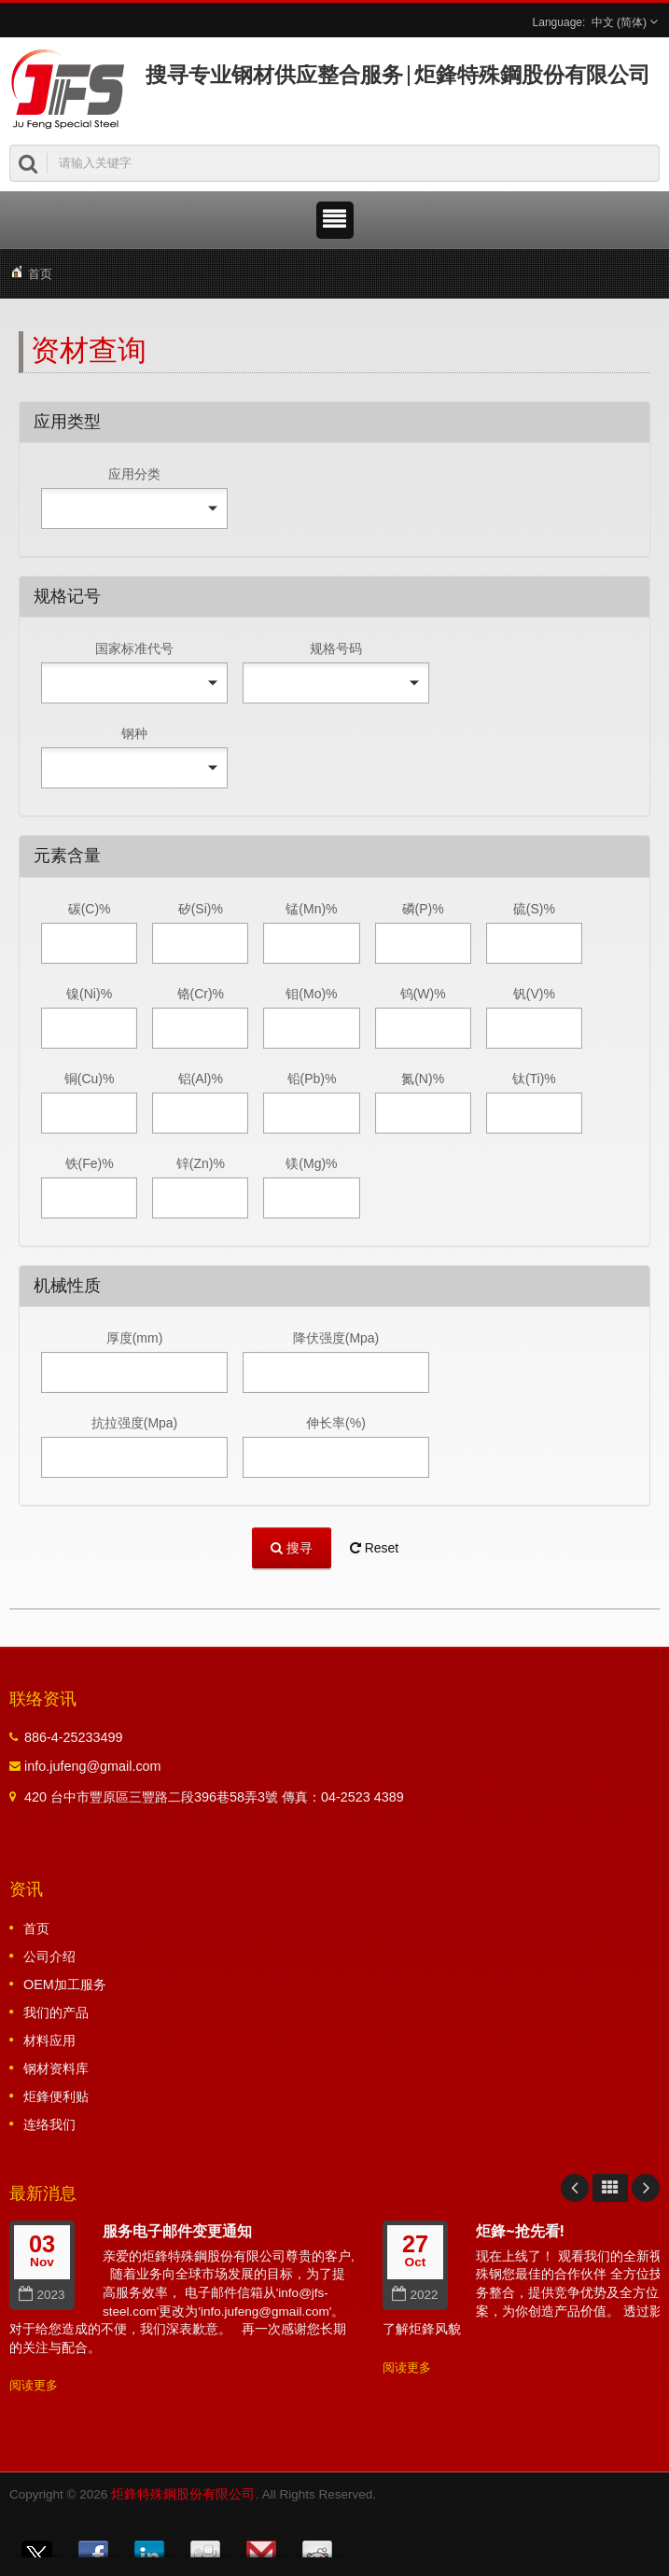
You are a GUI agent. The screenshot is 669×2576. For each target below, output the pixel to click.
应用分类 (134, 473)
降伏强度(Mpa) (336, 1337)
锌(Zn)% (200, 1163)
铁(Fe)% (89, 1163)
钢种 (134, 733)
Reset (374, 1547)
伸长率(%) (336, 1422)
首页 (40, 274)
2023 (41, 2295)
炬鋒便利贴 (56, 2096)
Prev (575, 2188)
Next (646, 2188)
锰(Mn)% (311, 908)
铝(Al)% (200, 1078)
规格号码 (336, 648)
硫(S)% (534, 908)
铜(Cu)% (89, 1078)
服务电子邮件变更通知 (177, 2231)
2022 (415, 2295)
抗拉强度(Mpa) (134, 1422)
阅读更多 (33, 2385)
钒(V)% (534, 993)
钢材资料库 (56, 2068)
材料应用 (49, 2040)
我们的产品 (56, 2012)
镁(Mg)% (311, 1163)
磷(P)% (423, 908)
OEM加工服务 (64, 1984)
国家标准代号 (134, 648)
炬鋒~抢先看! (520, 2231)
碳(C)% (89, 908)
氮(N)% (422, 1078)
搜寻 (292, 1547)
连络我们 (49, 2124)
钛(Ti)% (534, 1078)
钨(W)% (423, 993)
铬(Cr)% (201, 993)
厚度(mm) (134, 1337)
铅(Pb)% (312, 1078)
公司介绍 (49, 1956)
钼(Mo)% (311, 993)
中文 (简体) (619, 22)
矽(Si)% (200, 908)
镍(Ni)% (89, 993)
